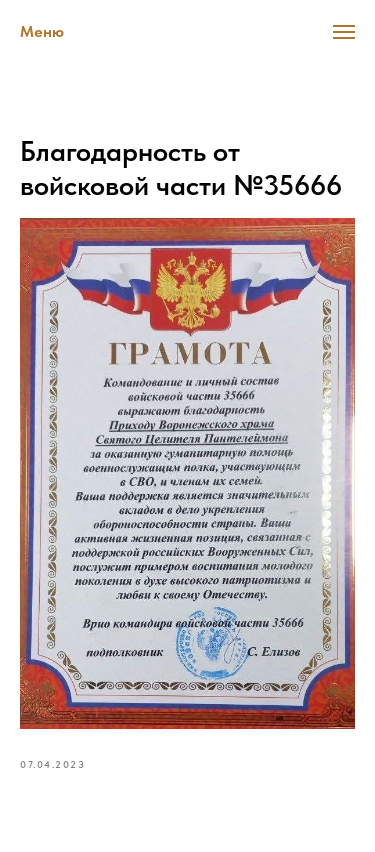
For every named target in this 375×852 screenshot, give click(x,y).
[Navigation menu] (344, 32)
